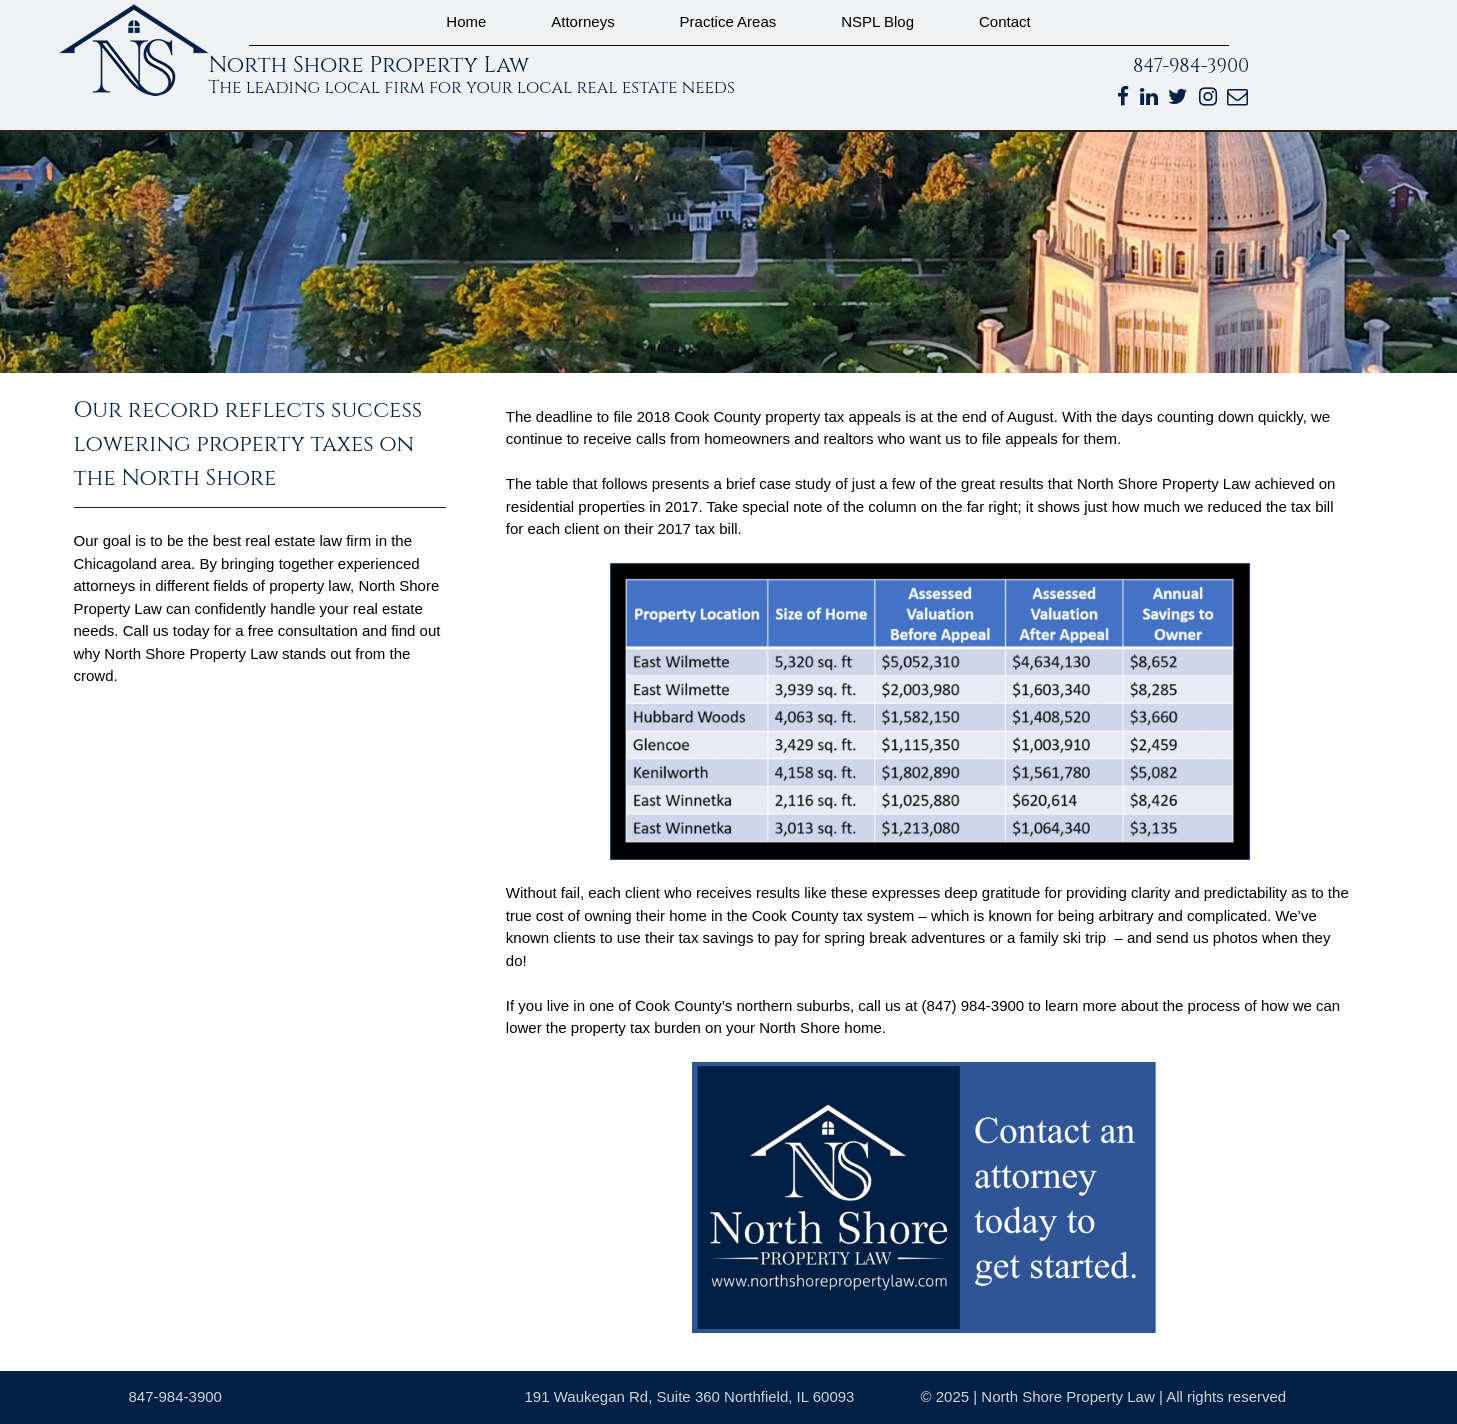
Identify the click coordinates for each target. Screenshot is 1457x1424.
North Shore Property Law (369, 65)
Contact (1005, 21)
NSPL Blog (877, 21)
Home (466, 21)
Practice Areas (728, 21)
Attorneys (582, 21)
